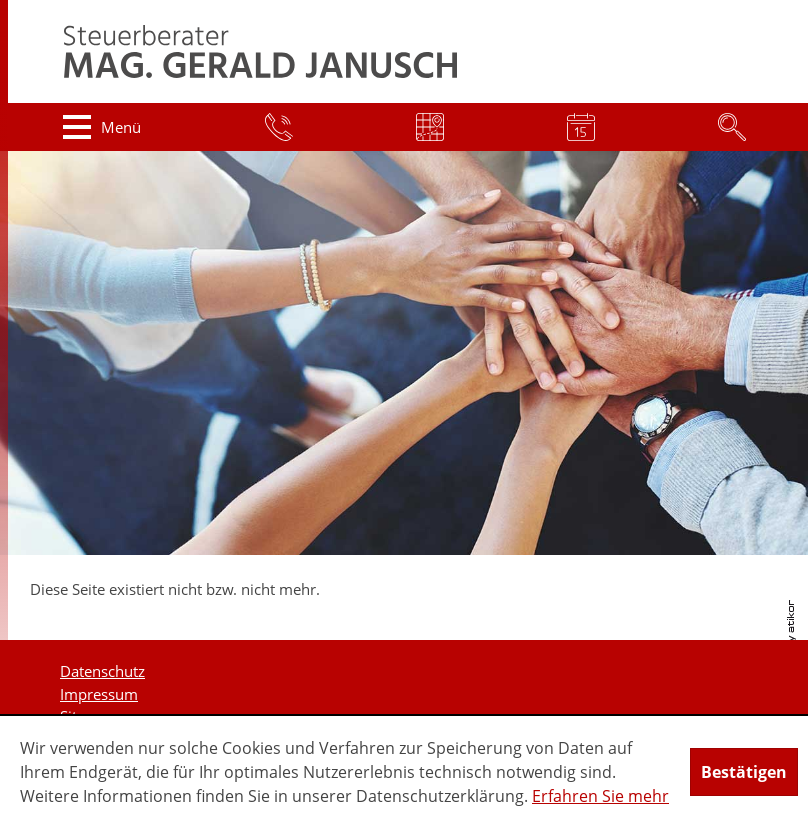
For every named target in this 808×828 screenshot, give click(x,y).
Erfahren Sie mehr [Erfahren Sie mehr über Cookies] (600, 796)
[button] (102, 127)
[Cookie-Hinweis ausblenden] (744, 772)
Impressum (99, 694)
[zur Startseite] (260, 51)
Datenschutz (102, 671)
